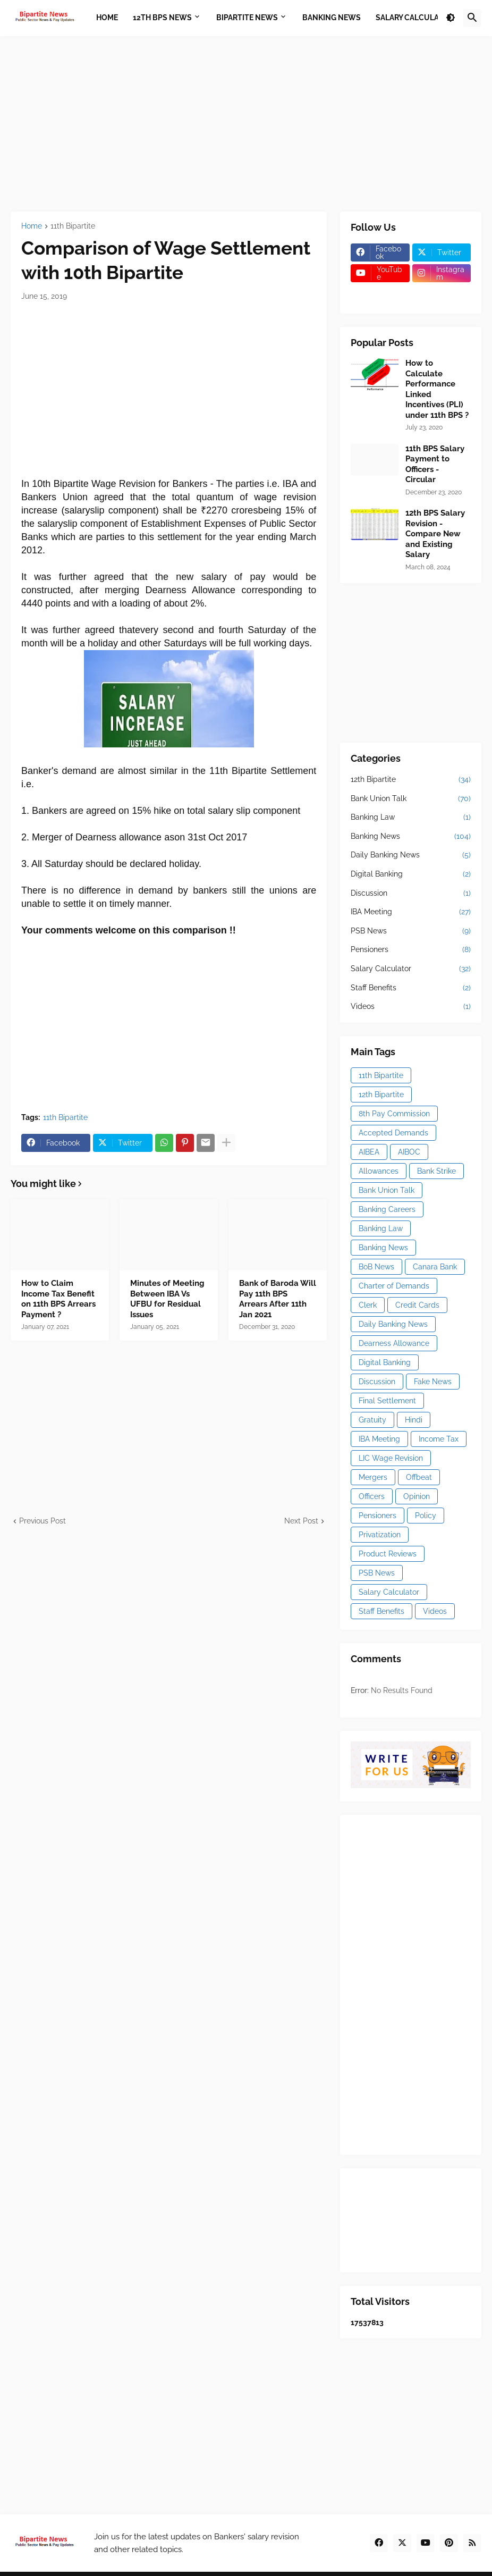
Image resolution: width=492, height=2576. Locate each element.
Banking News (411, 836)
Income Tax (439, 1439)
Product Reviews (388, 1554)
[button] (450, 18)
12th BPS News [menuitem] (162, 17)
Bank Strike (436, 1171)
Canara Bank (435, 1266)
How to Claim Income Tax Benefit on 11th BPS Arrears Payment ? (58, 1298)
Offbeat (419, 1477)
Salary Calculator (411, 969)
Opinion (416, 1496)
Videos (411, 1006)
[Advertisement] (246, 123)
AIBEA (369, 1152)
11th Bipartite (72, 226)
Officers (372, 1496)
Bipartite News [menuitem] (247, 17)
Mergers (373, 1477)
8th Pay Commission (394, 1113)
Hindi (413, 1420)
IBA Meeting (411, 912)
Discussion (411, 893)
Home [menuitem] (107, 17)
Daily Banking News (411, 855)
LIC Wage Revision (391, 1458)
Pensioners (411, 950)
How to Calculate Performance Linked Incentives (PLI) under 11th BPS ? (437, 389)
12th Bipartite (411, 780)
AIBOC (409, 1152)
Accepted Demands (393, 1133)
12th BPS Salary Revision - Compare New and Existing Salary (435, 533)
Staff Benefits (411, 988)
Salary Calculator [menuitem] (415, 17)
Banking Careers (387, 1209)
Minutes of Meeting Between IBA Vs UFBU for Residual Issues (167, 1298)
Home (31, 226)
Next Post (301, 1521)
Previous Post (42, 1521)
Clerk (368, 1305)
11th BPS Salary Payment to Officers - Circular (434, 464)
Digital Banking (411, 874)
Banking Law (411, 817)
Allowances (378, 1171)
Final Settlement (387, 1400)
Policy (425, 1515)
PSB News (411, 931)
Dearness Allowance (394, 1343)
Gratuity (372, 1420)
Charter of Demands (394, 1286)
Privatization (380, 1534)
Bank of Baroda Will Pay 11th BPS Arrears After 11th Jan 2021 (277, 1298)
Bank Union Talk (411, 799)
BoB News (376, 1266)
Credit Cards (417, 1305)
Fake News (433, 1381)
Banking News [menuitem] (331, 17)
